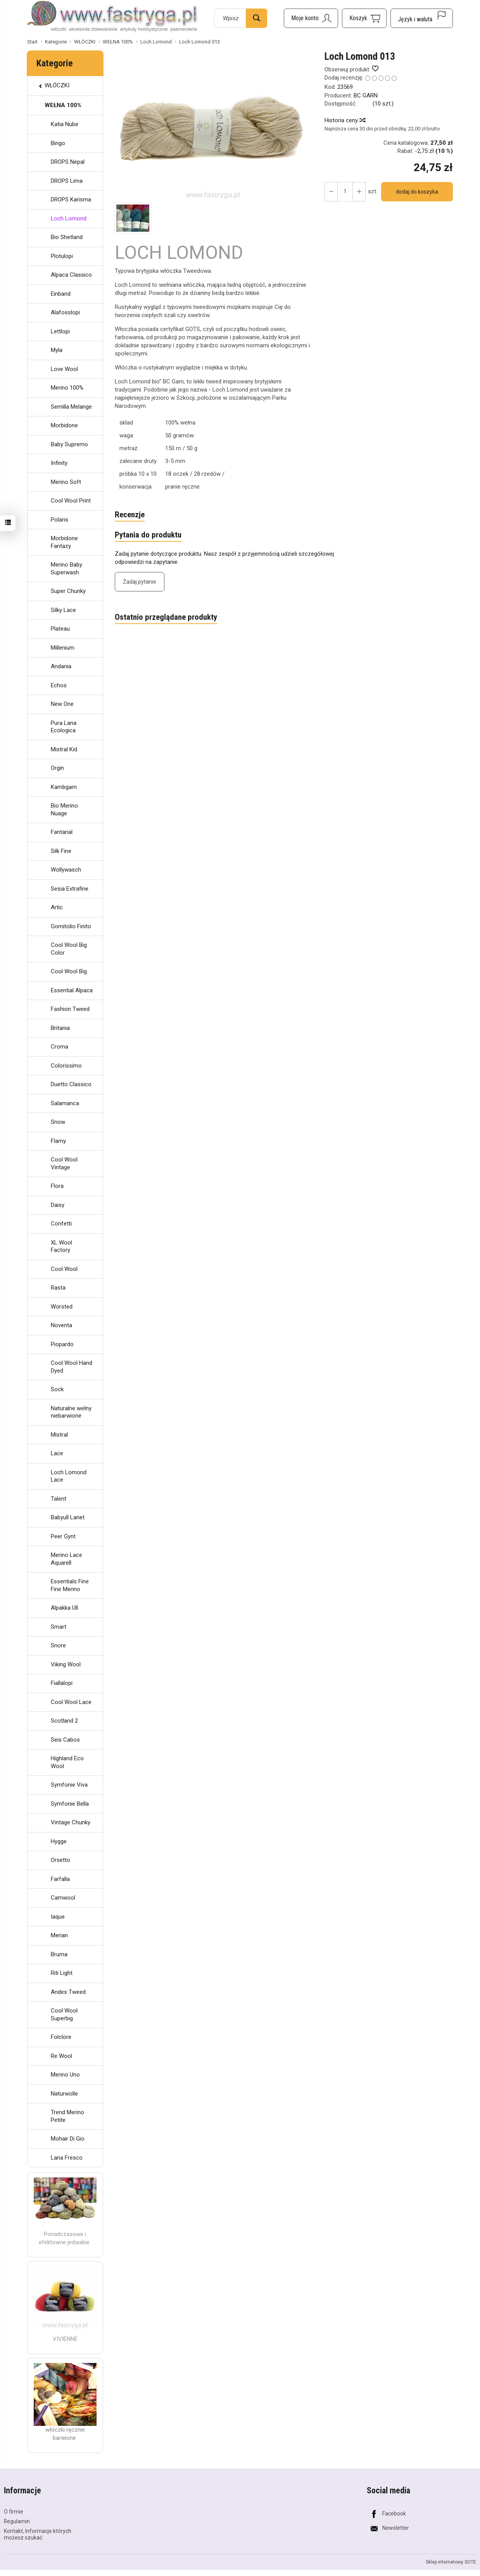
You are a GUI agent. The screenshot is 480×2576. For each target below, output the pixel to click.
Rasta (58, 1287)
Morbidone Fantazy (64, 542)
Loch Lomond (68, 218)
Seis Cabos (65, 1739)
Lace (57, 1453)
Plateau (60, 628)
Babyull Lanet (68, 1517)
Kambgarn (64, 787)
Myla (56, 350)
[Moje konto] (311, 18)
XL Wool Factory (61, 1246)
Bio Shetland (67, 237)
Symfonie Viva (69, 1784)
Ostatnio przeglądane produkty (166, 617)
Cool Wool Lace (71, 1702)
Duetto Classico (71, 1084)
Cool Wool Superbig (64, 2014)
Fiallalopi (62, 1683)
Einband (61, 293)
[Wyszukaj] (256, 18)
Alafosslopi (65, 312)
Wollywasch (66, 869)
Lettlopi (60, 331)
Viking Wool (66, 1664)
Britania (60, 1028)
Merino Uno (65, 2074)
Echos (59, 685)
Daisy (57, 1204)
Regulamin (17, 2521)
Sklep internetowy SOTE (451, 2562)
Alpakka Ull (64, 1607)
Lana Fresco (67, 2157)
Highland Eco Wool (67, 1762)
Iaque (58, 1916)
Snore (58, 1645)
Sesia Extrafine (69, 888)
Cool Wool (64, 1268)
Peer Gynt (63, 1536)
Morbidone (64, 425)
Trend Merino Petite (67, 2116)
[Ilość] (345, 191)
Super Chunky (68, 591)
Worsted (62, 1306)
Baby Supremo (69, 444)
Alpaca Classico (71, 274)
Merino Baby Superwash (66, 568)
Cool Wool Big (69, 971)
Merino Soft (66, 481)
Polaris (59, 519)
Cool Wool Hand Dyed (71, 1366)
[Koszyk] (364, 18)
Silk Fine (61, 851)
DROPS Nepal (68, 161)
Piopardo (62, 1344)
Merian (59, 1935)
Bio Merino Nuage (64, 809)
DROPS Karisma (71, 199)
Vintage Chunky (70, 1822)
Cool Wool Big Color (69, 948)
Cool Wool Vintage (64, 1163)
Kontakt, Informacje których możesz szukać (37, 2533)
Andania (61, 666)
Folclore (61, 2036)
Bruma (59, 1954)
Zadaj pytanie (139, 582)
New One (62, 703)
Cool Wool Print (71, 500)
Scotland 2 (64, 1720)
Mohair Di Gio (68, 2138)
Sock (57, 1389)
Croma (59, 1046)
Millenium (62, 647)
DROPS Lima (67, 180)
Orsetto (60, 1860)
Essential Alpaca (72, 990)
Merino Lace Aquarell (66, 1558)
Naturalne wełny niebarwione (71, 1412)
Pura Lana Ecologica (63, 726)
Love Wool (64, 369)
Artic (57, 907)
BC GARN (366, 95)
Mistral (59, 1434)
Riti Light (62, 1972)
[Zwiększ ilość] (331, 191)
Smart (58, 1626)
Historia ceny (345, 120)
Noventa (61, 1325)
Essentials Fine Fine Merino (70, 1585)
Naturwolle (64, 2093)
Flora (57, 1185)
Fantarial (62, 832)
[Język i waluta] (421, 18)
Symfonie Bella (70, 1803)
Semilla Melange (71, 406)
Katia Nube (64, 124)
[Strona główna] (112, 17)
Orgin (57, 767)
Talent (58, 1498)
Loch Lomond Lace (68, 1476)
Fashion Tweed (70, 1008)
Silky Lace (63, 610)
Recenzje (130, 515)
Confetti (61, 1223)
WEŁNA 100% (63, 105)
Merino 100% (67, 387)
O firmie (13, 2511)
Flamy (58, 1140)
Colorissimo (66, 1065)
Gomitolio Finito (71, 926)
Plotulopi (62, 256)
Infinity (59, 462)
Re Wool (61, 2055)
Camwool (63, 1897)
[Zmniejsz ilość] (359, 191)
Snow (58, 1121)
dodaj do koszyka (417, 192)
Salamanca (65, 1103)
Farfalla (60, 1879)
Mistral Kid (64, 749)
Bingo (58, 143)
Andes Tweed (68, 1991)
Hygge (59, 1841)
